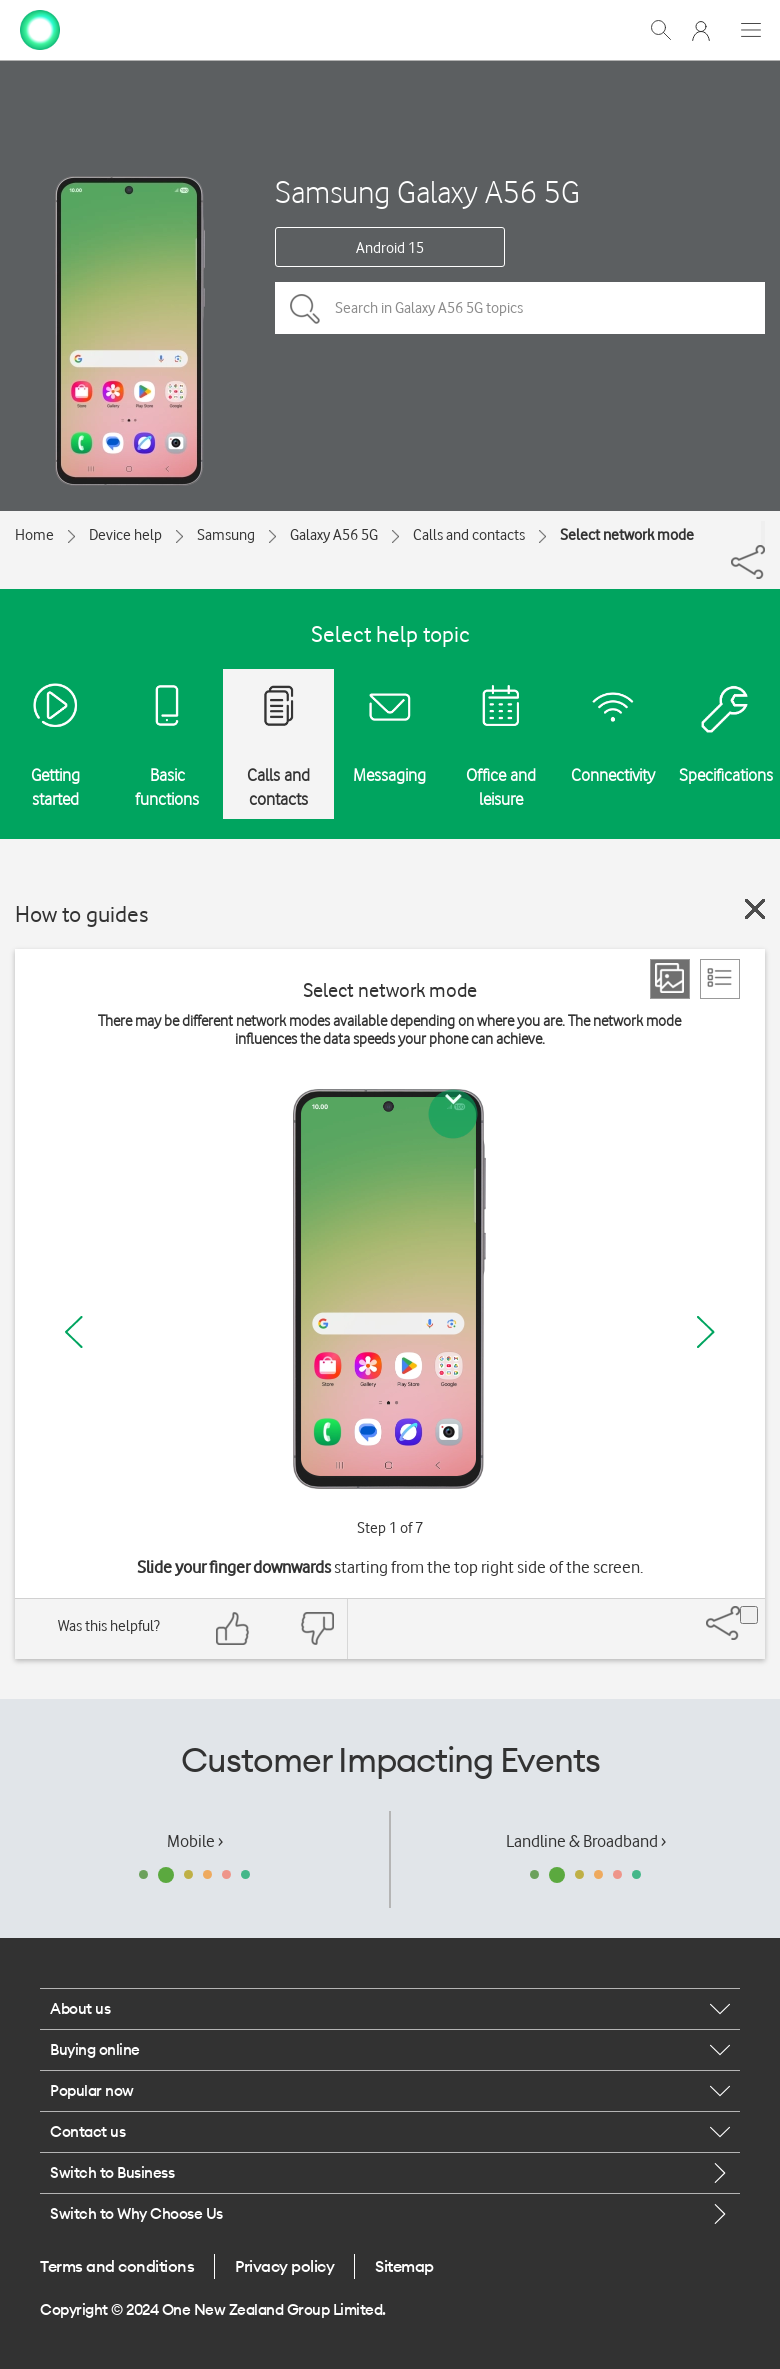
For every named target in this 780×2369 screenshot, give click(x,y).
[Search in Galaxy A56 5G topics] (520, 308)
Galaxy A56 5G (334, 535)
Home (34, 535)
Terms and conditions (117, 2266)
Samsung (226, 535)
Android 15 (390, 248)
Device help (125, 535)
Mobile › (195, 1841)
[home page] (40, 28)
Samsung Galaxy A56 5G (427, 191)
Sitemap (404, 2266)
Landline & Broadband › (586, 1841)
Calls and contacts (469, 535)
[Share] (763, 533)
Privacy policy (284, 2266)
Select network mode (627, 535)
